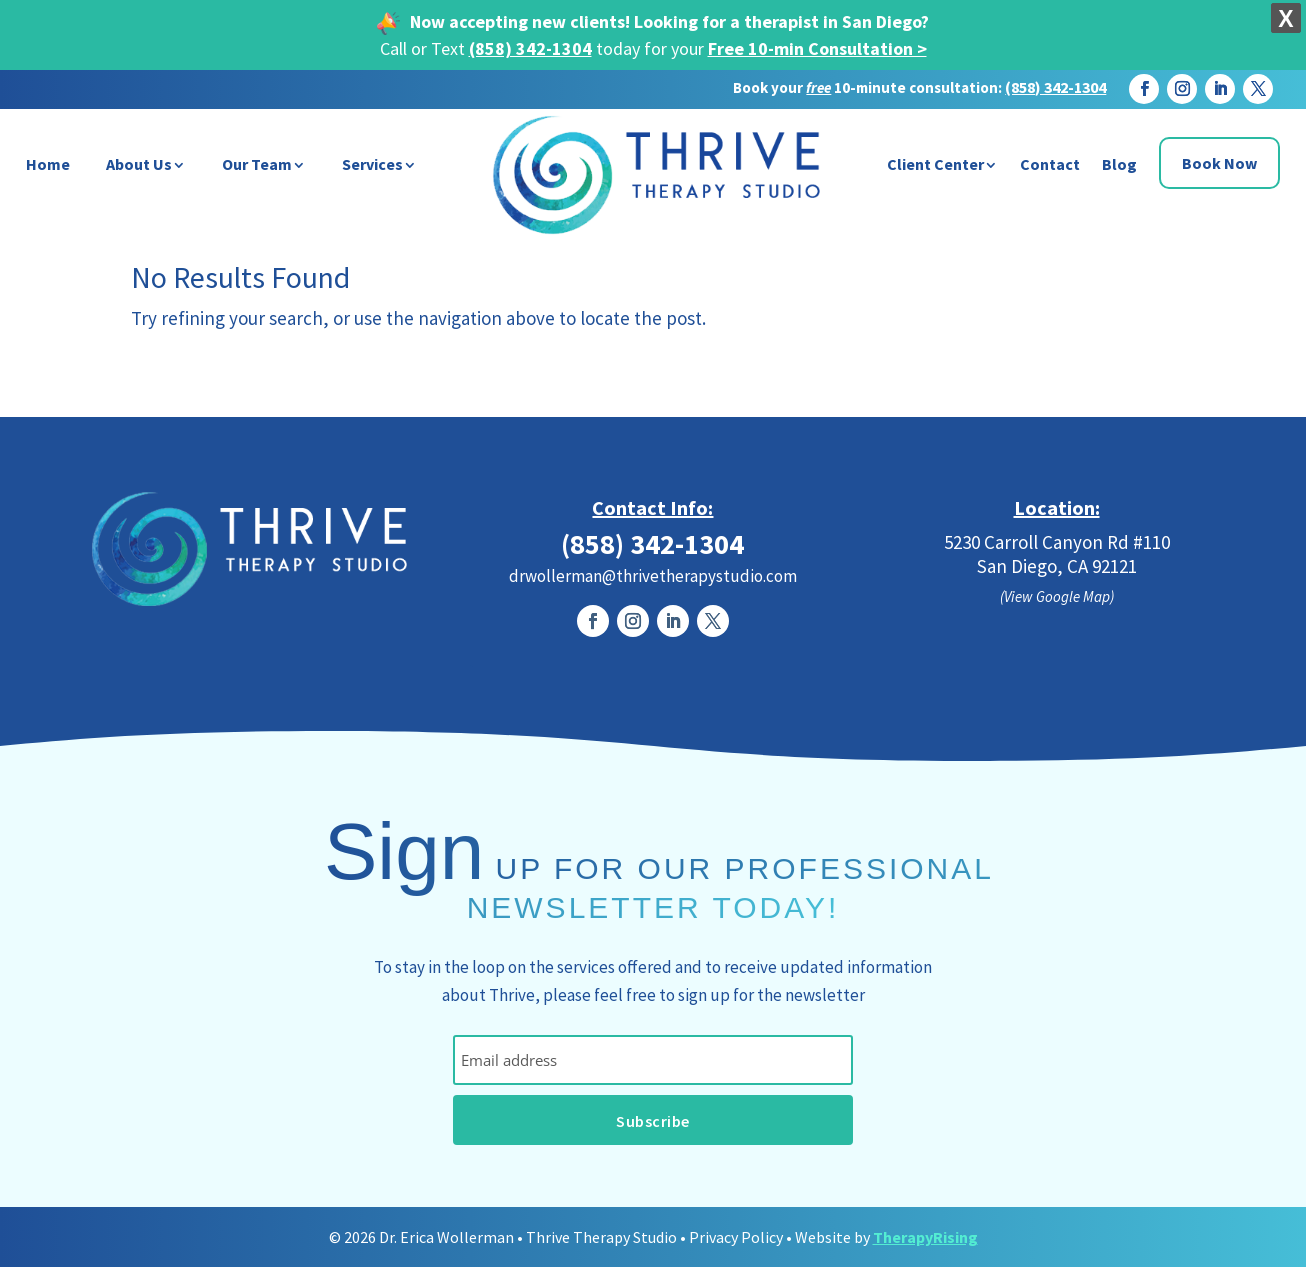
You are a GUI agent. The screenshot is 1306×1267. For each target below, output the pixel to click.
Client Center (935, 164)
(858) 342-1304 (530, 48)
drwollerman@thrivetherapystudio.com (653, 576)
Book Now (1219, 163)
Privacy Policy (736, 1237)
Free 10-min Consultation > (817, 48)
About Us (139, 164)
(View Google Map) (1057, 596)
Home (48, 164)
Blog (1119, 164)
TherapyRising (925, 1237)
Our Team (257, 164)
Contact (1050, 164)
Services (372, 164)
